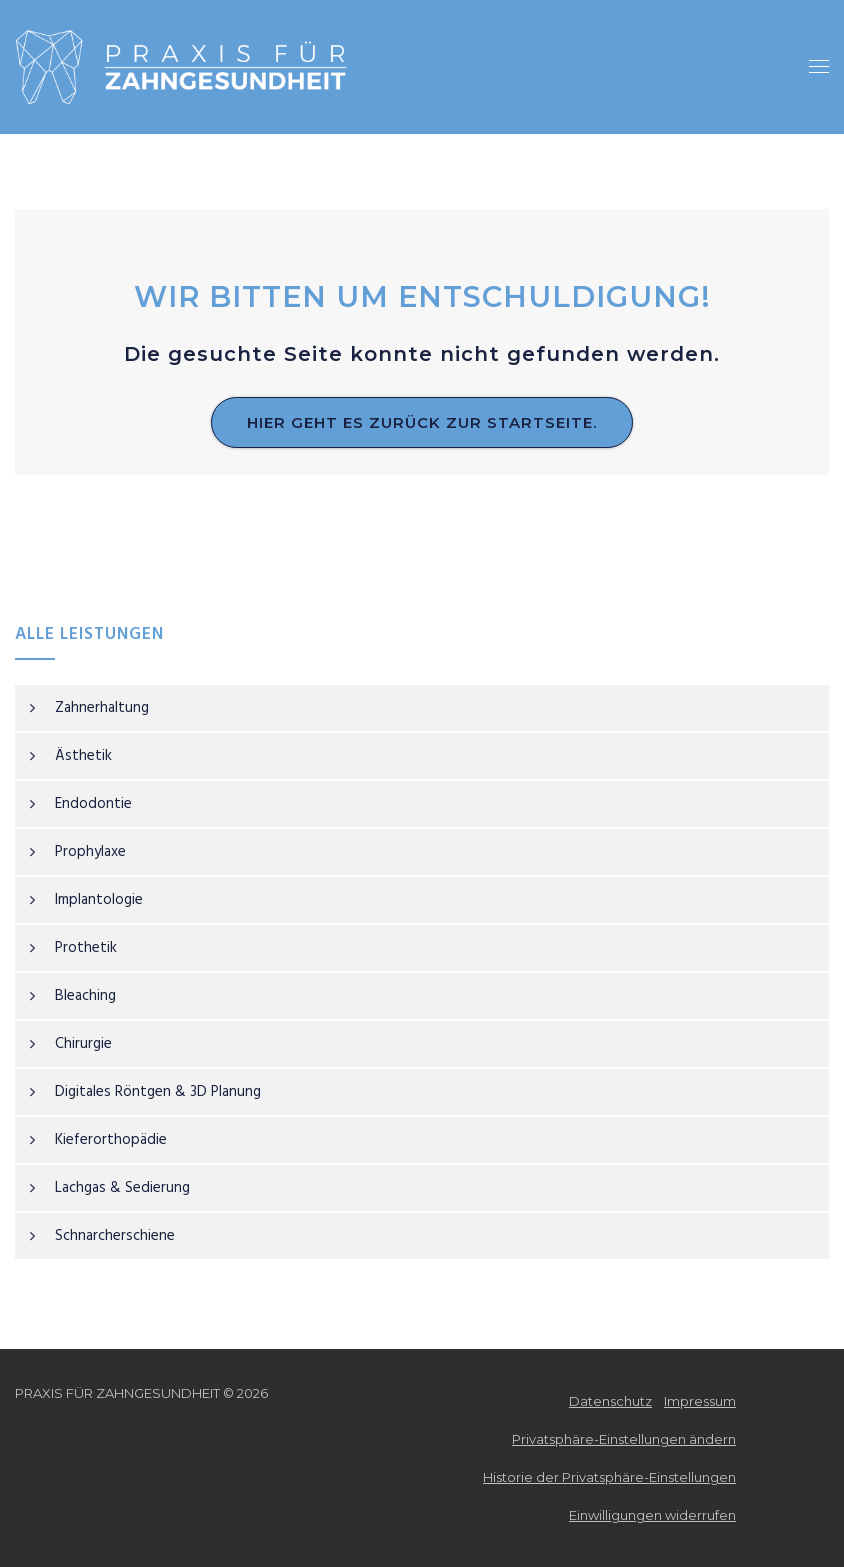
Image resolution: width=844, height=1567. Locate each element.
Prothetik (86, 948)
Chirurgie (83, 1044)
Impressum (700, 1401)
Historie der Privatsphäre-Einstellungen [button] (609, 1477)
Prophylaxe (90, 852)
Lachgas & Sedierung (122, 1188)
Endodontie (93, 804)
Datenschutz (610, 1401)
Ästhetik (83, 756)
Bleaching (85, 996)
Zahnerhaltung (102, 708)
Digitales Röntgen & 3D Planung (158, 1092)
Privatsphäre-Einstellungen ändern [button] (624, 1439)
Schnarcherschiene (115, 1236)
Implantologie (99, 900)
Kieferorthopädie (111, 1140)
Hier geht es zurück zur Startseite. (422, 422)
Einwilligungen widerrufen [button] (652, 1515)
